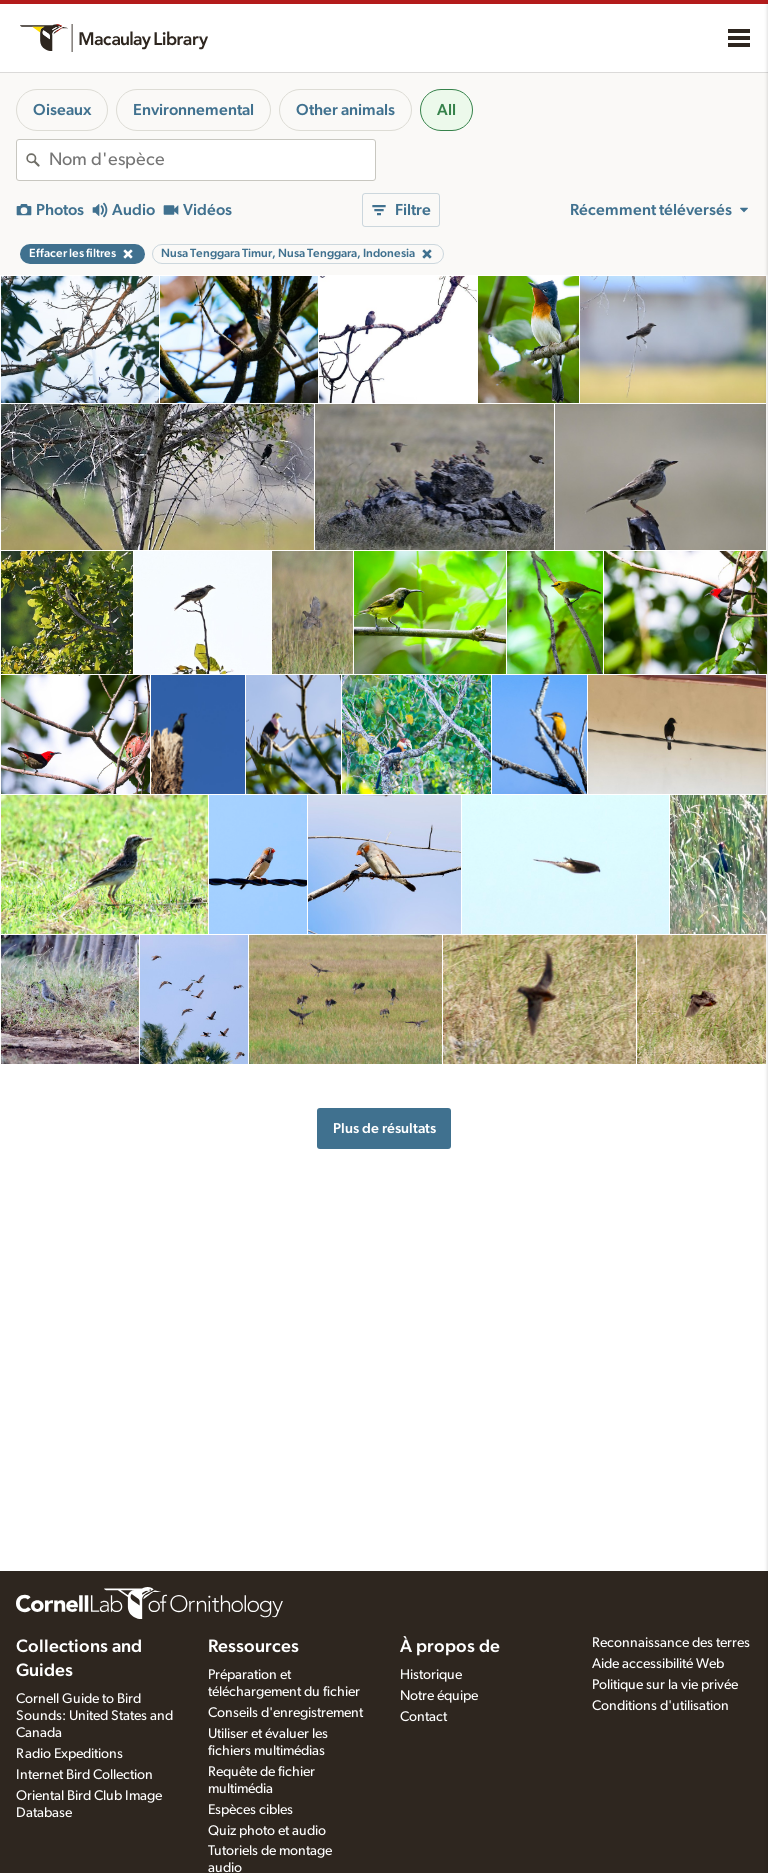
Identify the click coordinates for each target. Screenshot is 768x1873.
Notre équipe (439, 1696)
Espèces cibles (250, 1810)
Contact (423, 1717)
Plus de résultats (384, 1128)
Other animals (345, 110)
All (446, 110)
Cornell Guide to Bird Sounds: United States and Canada (94, 1716)
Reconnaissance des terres (671, 1643)
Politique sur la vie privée (665, 1685)
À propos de (450, 1647)
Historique (431, 1675)
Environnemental (193, 110)
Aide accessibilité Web (658, 1664)
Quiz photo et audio (267, 1831)
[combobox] (212, 160)
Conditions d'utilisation (660, 1706)
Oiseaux (62, 110)
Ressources (253, 1647)
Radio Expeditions (69, 1754)
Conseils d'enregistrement (285, 1713)
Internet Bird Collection (84, 1775)
